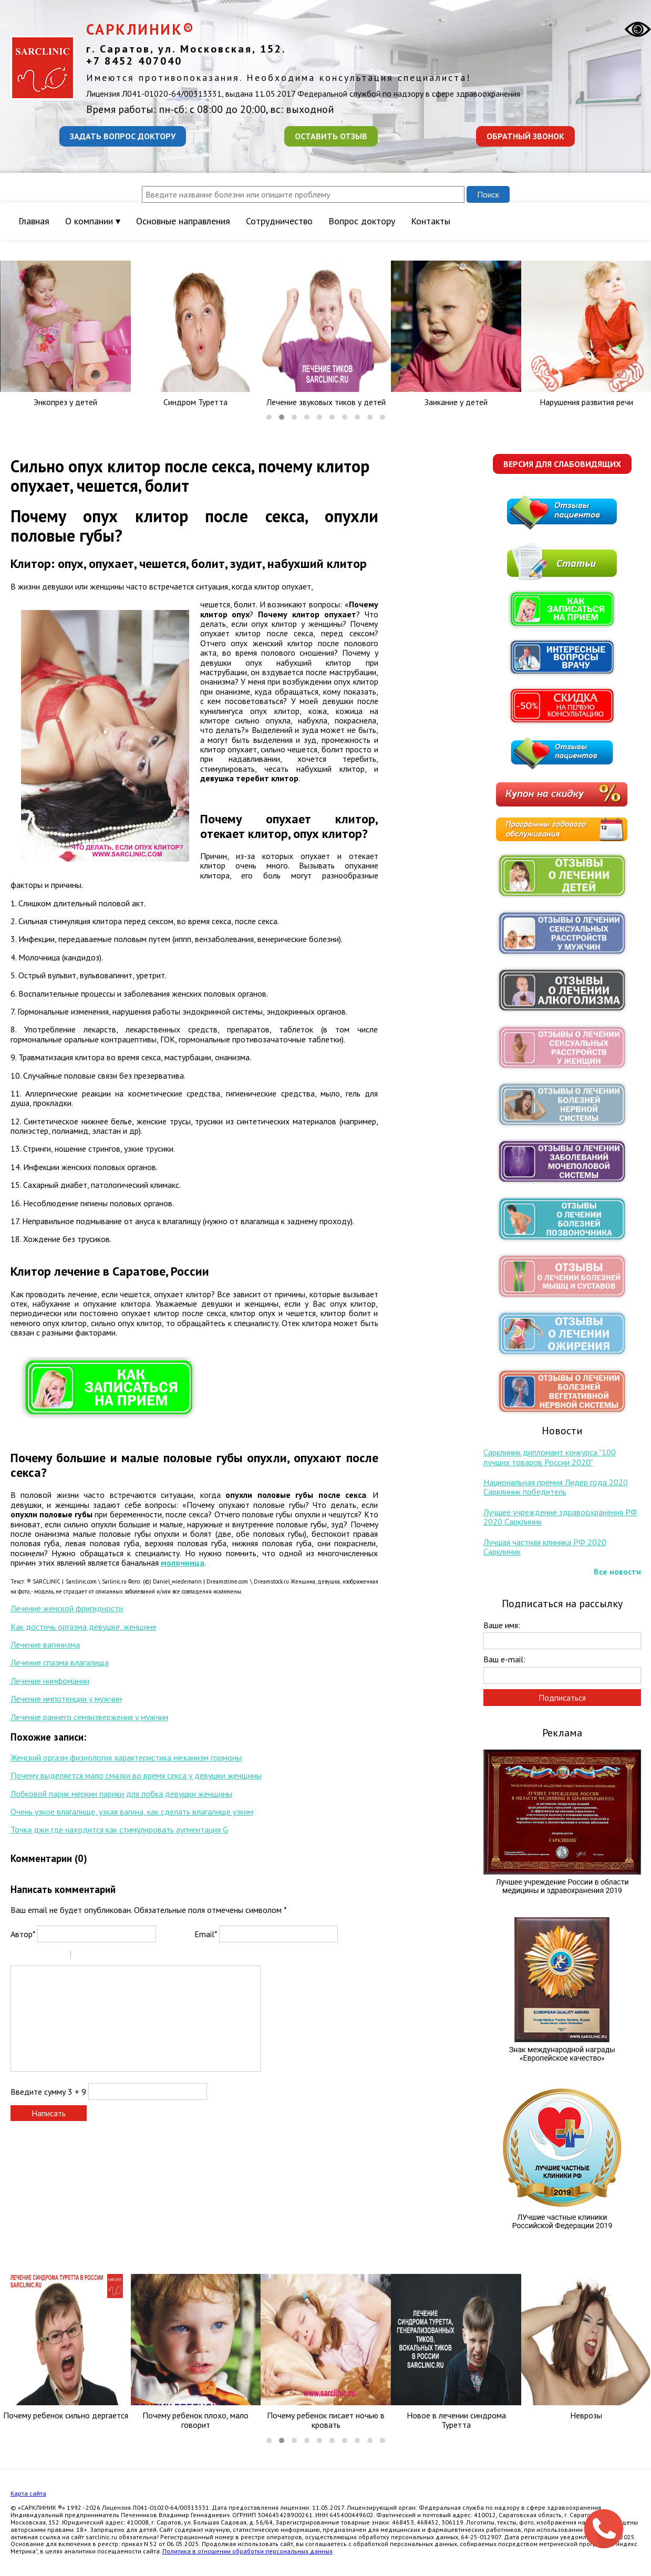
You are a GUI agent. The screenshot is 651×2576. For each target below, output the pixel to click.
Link (110, 1956)
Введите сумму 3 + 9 (48, 2091)
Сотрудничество (279, 221)
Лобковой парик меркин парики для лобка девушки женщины (121, 1793)
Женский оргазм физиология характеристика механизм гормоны (126, 1757)
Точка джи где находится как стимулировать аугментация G (119, 1829)
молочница (182, 1562)
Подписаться (562, 1697)
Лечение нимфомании (50, 1680)
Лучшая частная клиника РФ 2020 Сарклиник (544, 1547)
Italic (31, 1956)
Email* (205, 1934)
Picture (124, 1956)
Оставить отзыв (331, 136)
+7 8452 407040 (134, 61)
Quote (83, 1956)
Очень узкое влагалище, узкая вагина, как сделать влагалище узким (132, 1811)
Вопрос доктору (361, 221)
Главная (33, 221)
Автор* (23, 1934)
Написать (49, 2113)
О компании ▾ (92, 221)
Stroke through (58, 1956)
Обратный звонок (525, 136)
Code (96, 1956)
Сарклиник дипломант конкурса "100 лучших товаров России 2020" (549, 1457)
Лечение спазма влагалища (60, 1662)
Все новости (617, 1571)
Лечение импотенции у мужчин (66, 1698)
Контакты (430, 221)
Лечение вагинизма (45, 1644)
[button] (269, 417)
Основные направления (183, 221)
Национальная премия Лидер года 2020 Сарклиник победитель (555, 1487)
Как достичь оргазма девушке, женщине (84, 1626)
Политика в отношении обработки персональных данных (247, 2551)
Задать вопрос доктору (122, 136)
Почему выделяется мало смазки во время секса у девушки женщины (136, 1775)
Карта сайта (28, 2493)
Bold (17, 1956)
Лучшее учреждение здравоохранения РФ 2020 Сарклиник (560, 1517)
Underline (44, 1956)
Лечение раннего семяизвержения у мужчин (89, 1717)
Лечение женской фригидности (67, 1608)
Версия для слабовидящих (562, 464)
